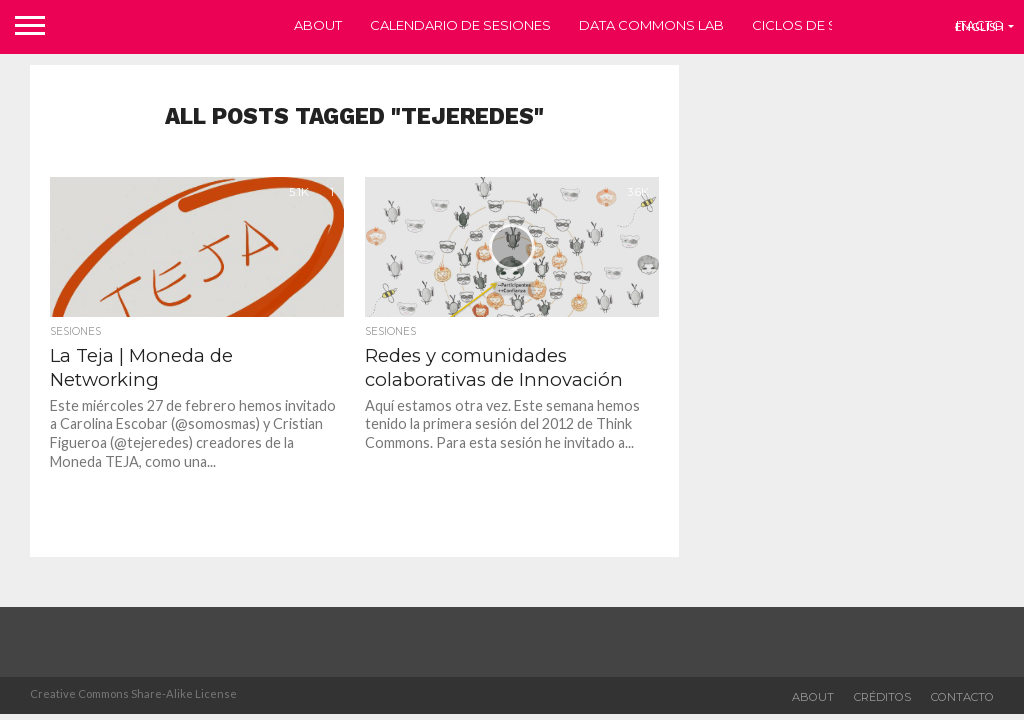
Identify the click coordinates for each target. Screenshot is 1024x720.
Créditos (882, 697)
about (813, 697)
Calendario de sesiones (460, 25)
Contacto (962, 697)
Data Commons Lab (651, 25)
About (318, 25)
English (979, 26)
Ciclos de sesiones (824, 25)
